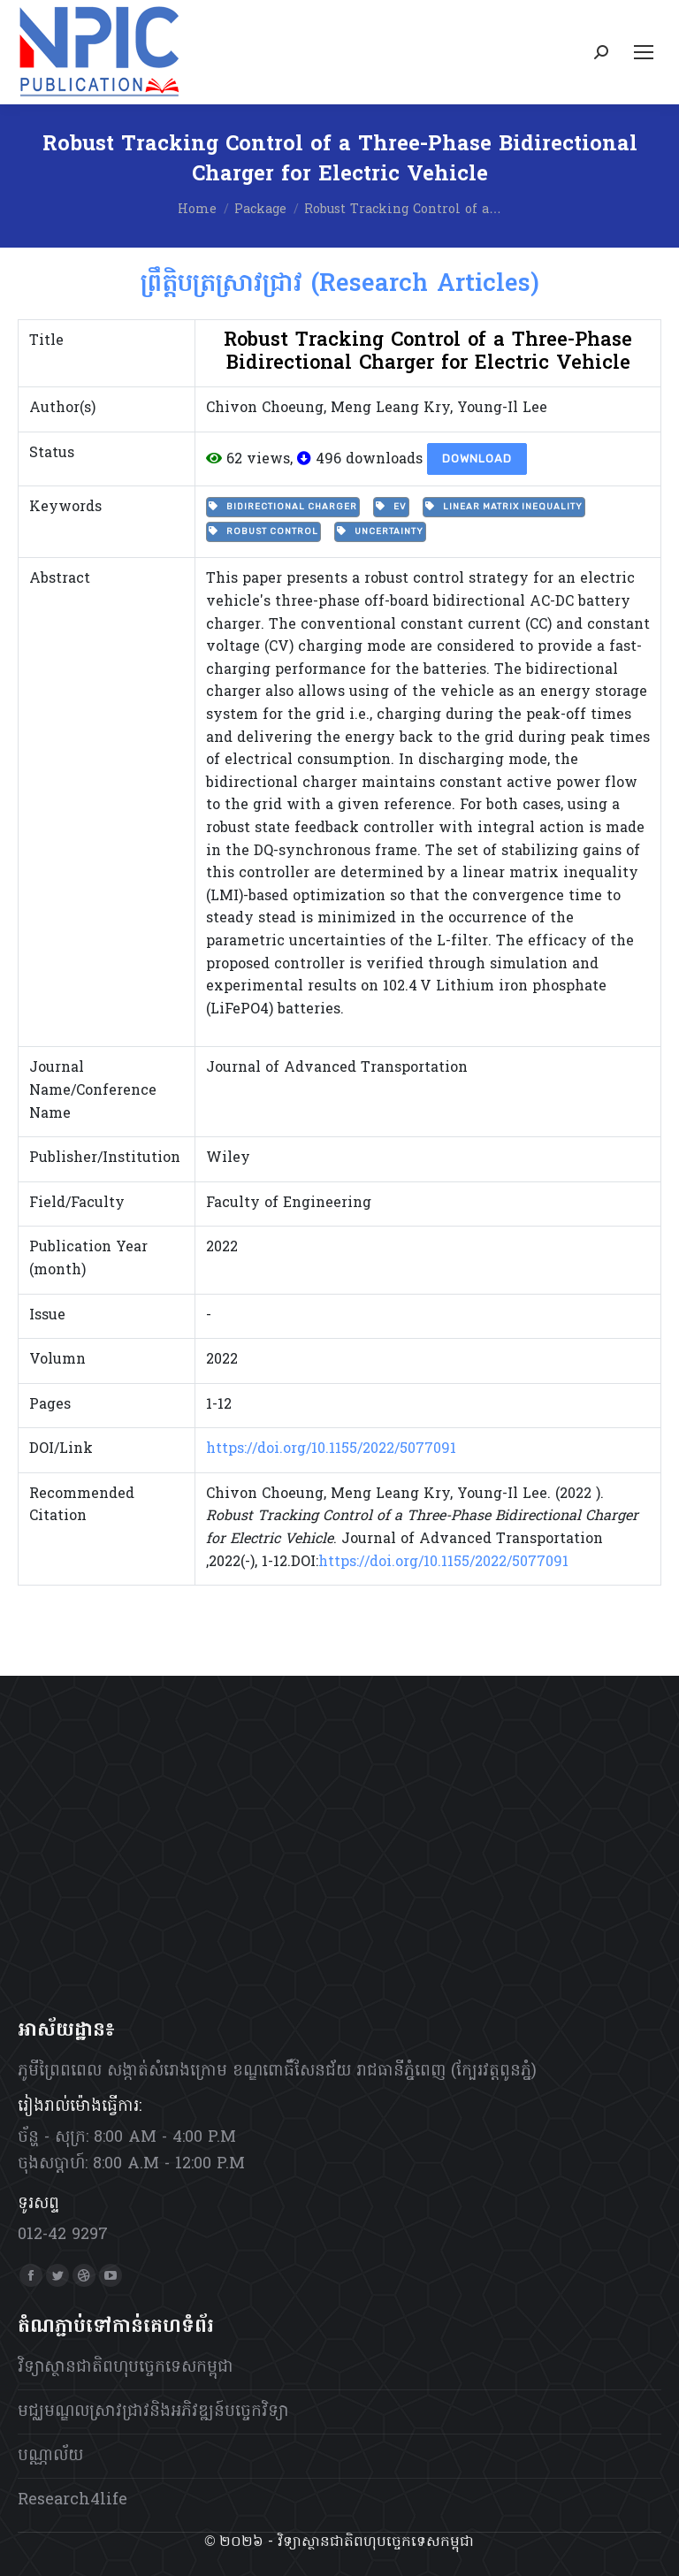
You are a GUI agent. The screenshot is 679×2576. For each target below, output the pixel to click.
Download (477, 458)
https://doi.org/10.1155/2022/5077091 (331, 1449)
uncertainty (380, 531)
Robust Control (263, 531)
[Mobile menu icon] (643, 52)
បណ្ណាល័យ (50, 2456)
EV (391, 506)
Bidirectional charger (283, 506)
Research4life (72, 2500)
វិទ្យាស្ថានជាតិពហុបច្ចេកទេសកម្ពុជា (125, 2368)
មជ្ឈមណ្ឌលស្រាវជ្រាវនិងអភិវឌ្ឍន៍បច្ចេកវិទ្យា (153, 2412)
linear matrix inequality (504, 506)
